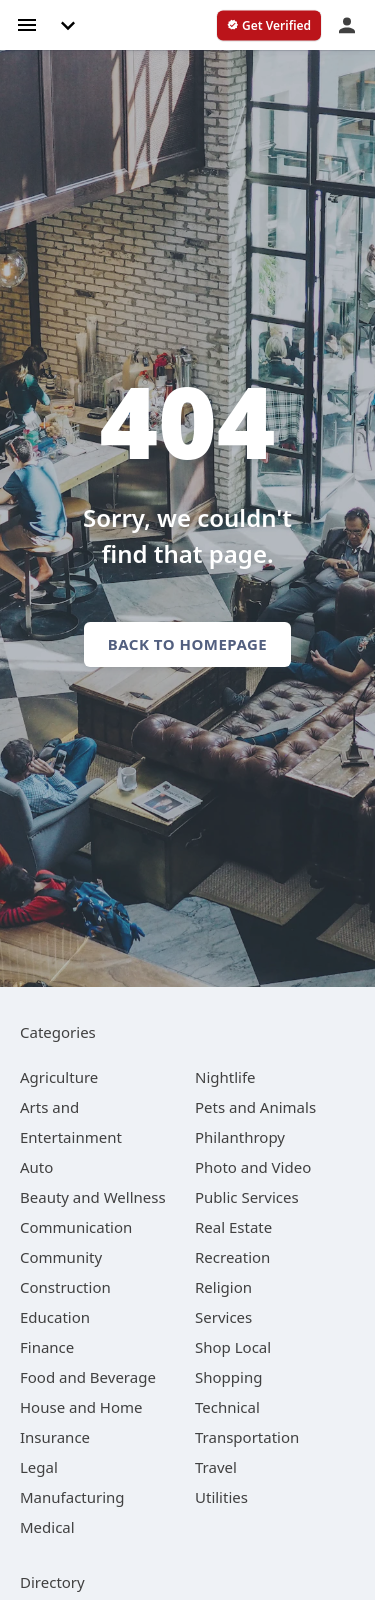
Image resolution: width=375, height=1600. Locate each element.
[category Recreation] (232, 1257)
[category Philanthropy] (240, 1137)
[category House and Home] (81, 1407)
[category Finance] (47, 1347)
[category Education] (55, 1317)
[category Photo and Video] (253, 1167)
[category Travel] (216, 1467)
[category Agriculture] (59, 1077)
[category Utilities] (221, 1497)
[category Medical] (47, 1527)
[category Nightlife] (225, 1077)
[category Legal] (39, 1467)
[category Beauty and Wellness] (93, 1197)
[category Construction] (65, 1287)
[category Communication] (76, 1227)
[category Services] (223, 1317)
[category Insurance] (55, 1437)
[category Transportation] (247, 1437)
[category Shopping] (228, 1377)
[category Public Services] (247, 1197)
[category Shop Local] (233, 1347)
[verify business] (269, 26)
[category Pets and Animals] (255, 1107)
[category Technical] (227, 1407)
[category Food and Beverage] (88, 1377)
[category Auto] (36, 1167)
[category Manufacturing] (72, 1497)
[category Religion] (223, 1287)
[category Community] (61, 1257)
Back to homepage (187, 644)
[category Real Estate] (233, 1227)
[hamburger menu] (27, 23)
